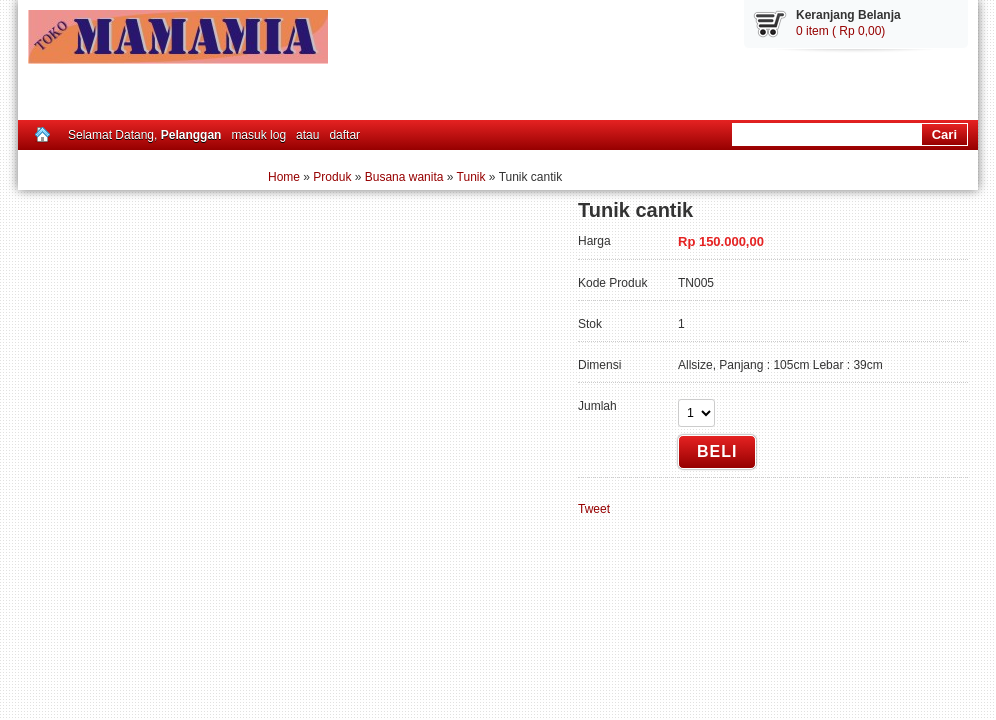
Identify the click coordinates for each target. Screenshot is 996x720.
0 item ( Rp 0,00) (840, 31)
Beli (717, 451)
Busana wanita (404, 177)
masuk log (258, 135)
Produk (332, 177)
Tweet (594, 509)
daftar (344, 135)
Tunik (471, 177)
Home (284, 177)
